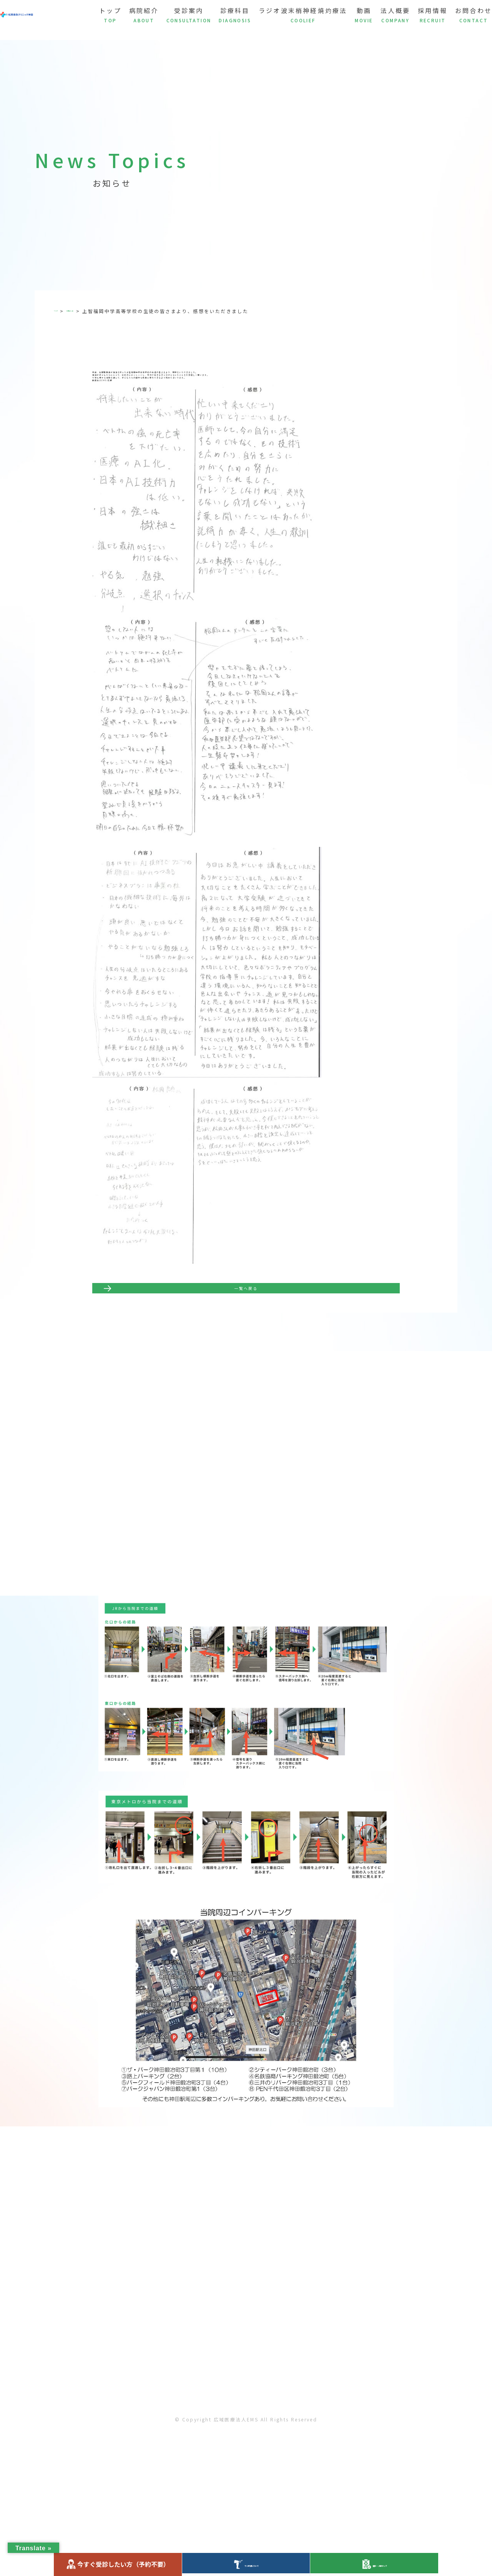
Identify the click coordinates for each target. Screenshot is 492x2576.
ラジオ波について (246, 2564)
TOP (60, 311)
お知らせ (86, 311)
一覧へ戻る (246, 1338)
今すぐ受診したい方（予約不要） (118, 2564)
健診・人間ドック (374, 2564)
